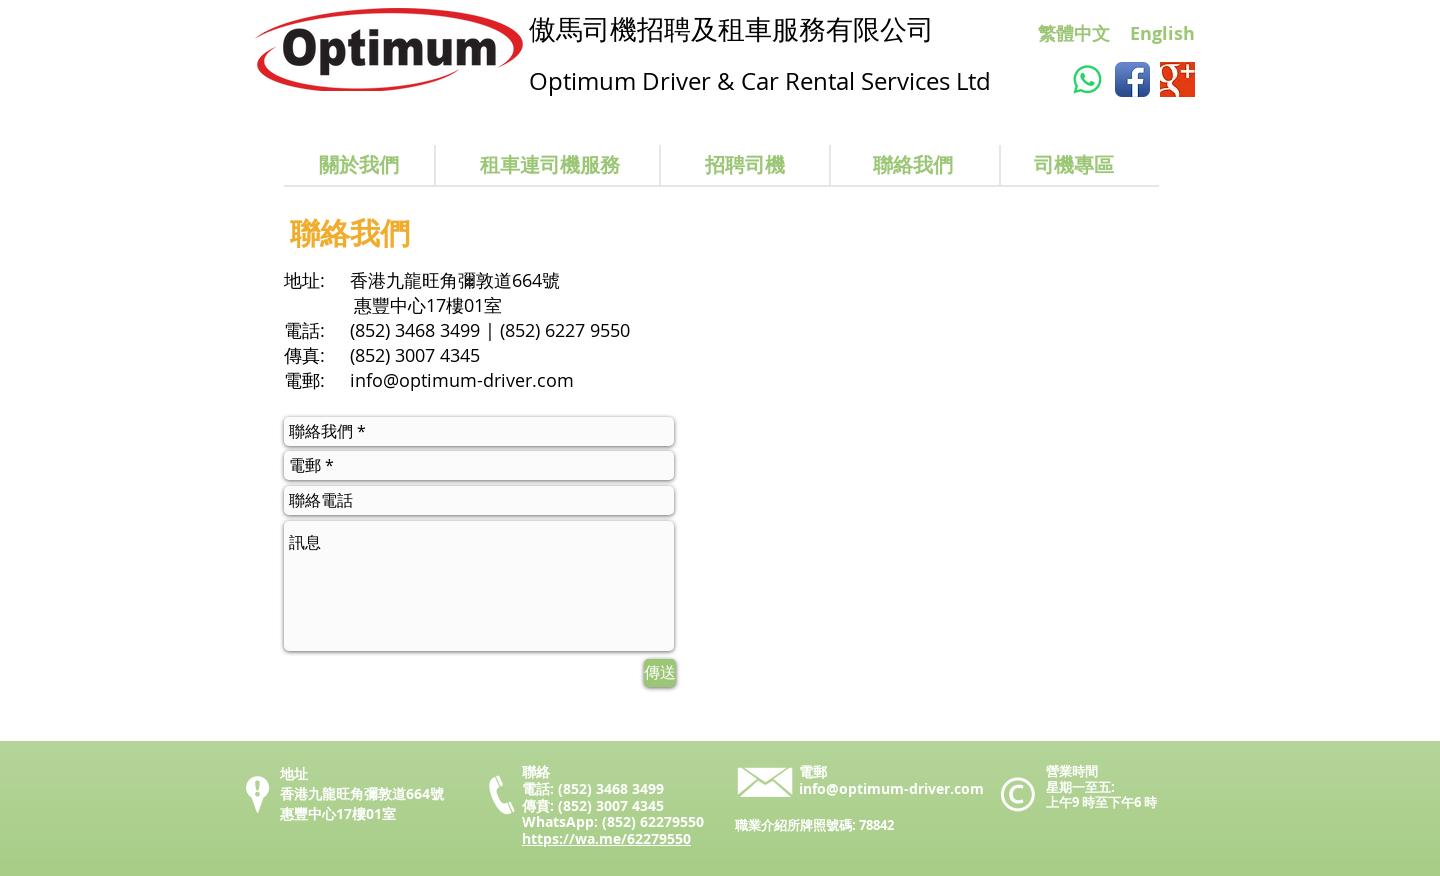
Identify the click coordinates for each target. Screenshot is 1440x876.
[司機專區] (1074, 165)
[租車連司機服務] (550, 165)
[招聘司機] (745, 165)
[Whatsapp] (1087, 79)
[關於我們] (359, 165)
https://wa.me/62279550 (606, 838)
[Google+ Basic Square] (1177, 79)
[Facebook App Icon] (1132, 79)
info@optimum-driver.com (462, 380)
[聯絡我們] (913, 165)
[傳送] (660, 673)
